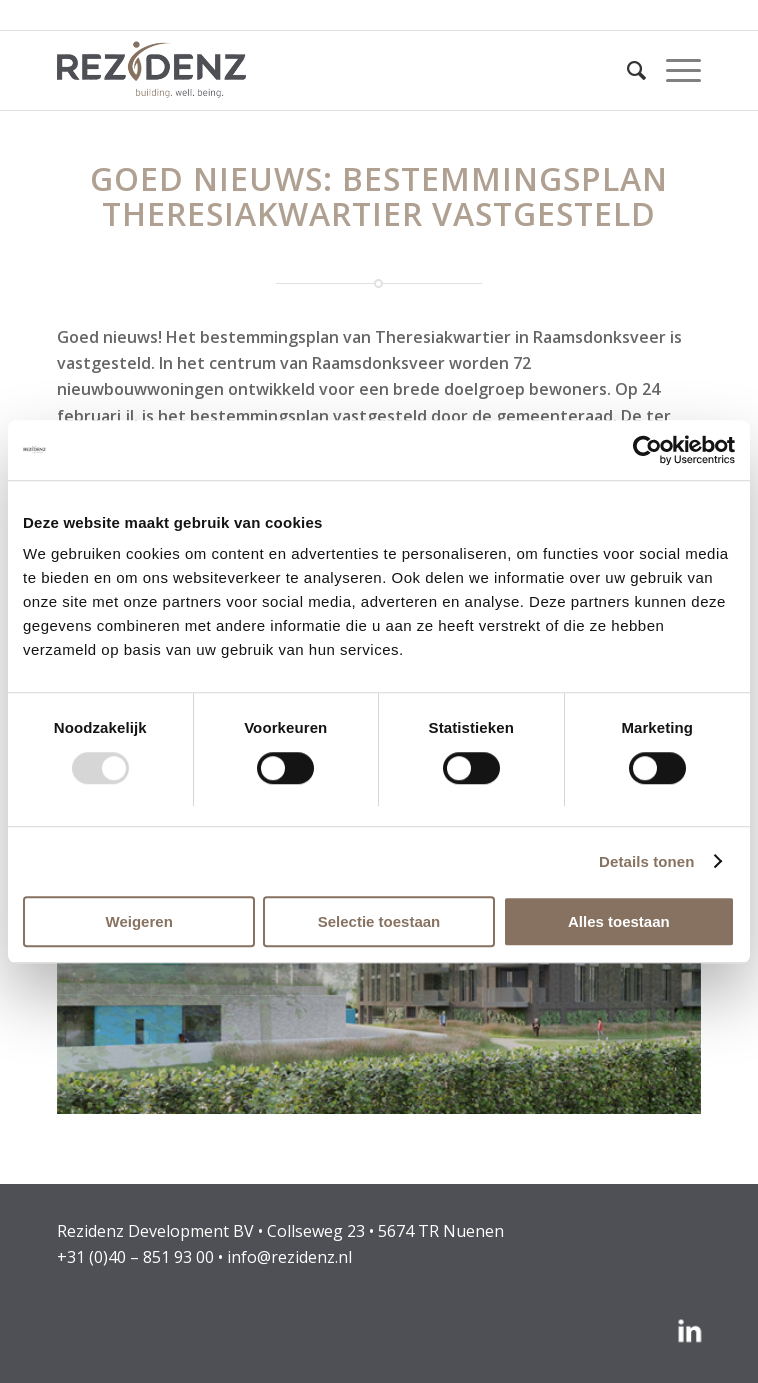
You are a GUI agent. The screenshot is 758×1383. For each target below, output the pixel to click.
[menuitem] (626, 70)
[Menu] (673, 70)
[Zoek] (626, 70)
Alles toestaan (619, 921)
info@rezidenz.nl (289, 1257)
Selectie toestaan (379, 921)
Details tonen (646, 861)
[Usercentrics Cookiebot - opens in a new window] (647, 450)
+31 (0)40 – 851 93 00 (135, 1257)
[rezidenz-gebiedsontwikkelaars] (314, 70)
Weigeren (139, 921)
